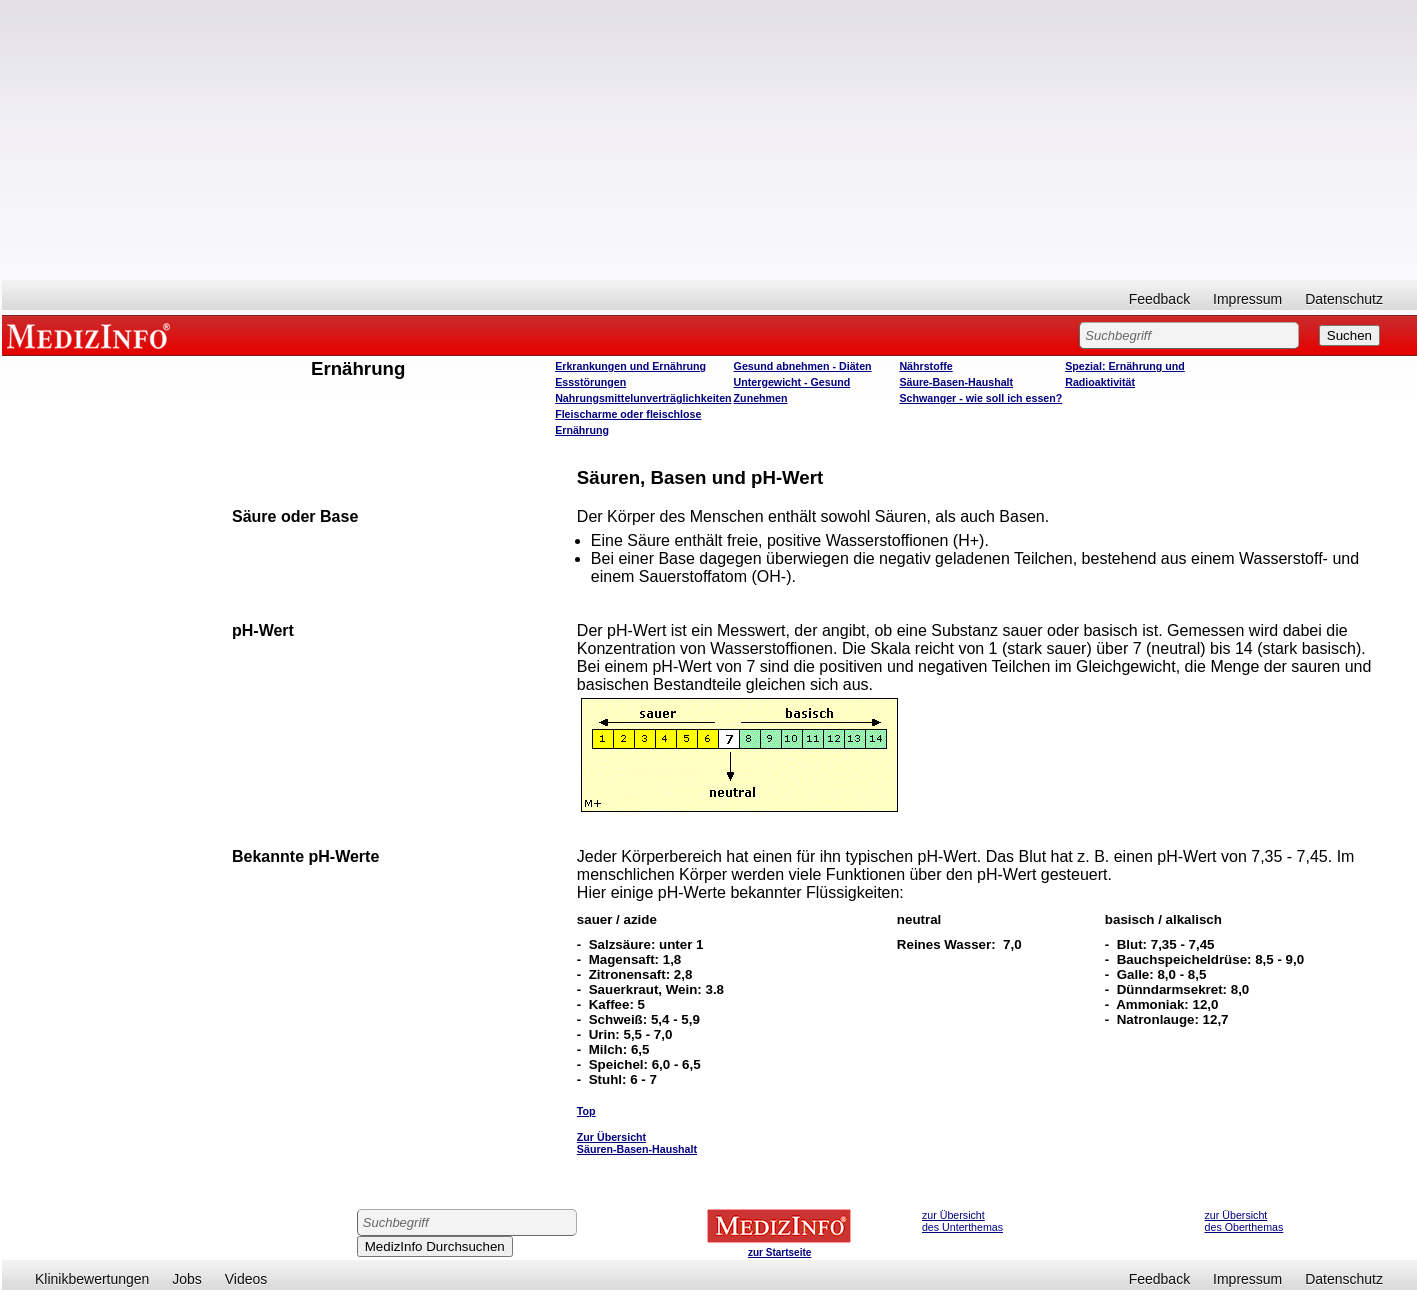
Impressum (1247, 299)
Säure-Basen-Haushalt (956, 382)
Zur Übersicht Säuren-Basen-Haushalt (637, 1143)
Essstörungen (590, 382)
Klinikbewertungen (92, 1279)
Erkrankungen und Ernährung (630, 366)
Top (586, 1111)
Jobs (187, 1279)
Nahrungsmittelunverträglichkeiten (643, 398)
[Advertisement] (710, 140)
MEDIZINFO (92, 335)
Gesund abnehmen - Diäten (803, 366)
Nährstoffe (925, 366)
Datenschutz (1344, 299)
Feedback (1159, 299)
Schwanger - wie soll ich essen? (980, 398)
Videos (246, 1279)
